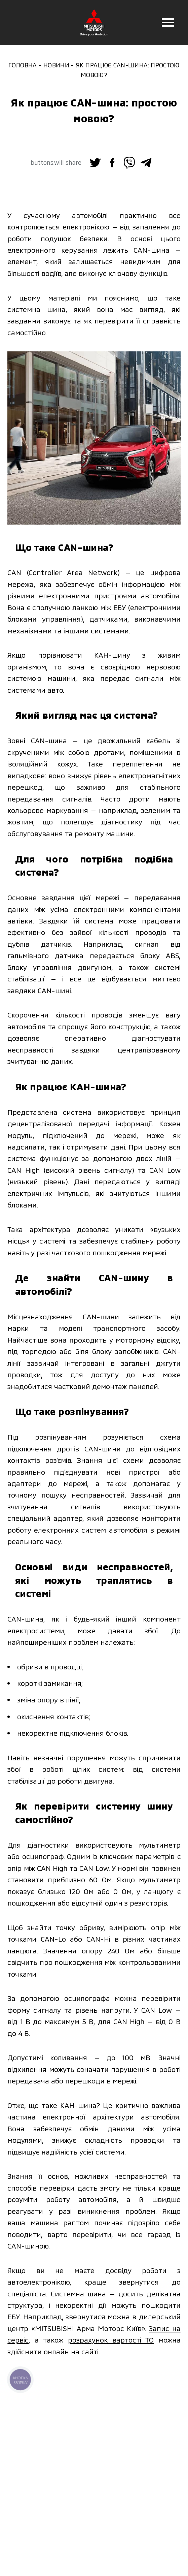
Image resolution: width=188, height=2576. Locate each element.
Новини (56, 65)
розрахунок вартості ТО (111, 2339)
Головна (22, 65)
